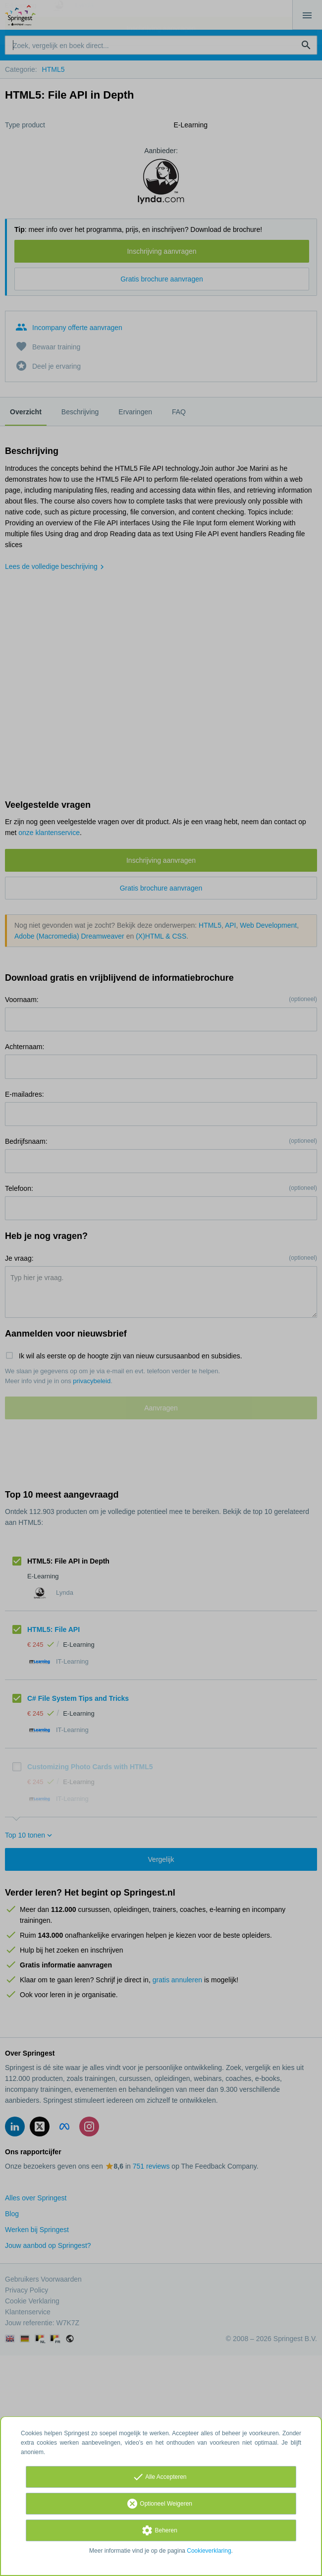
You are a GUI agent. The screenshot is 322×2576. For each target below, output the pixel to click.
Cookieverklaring (209, 2550)
